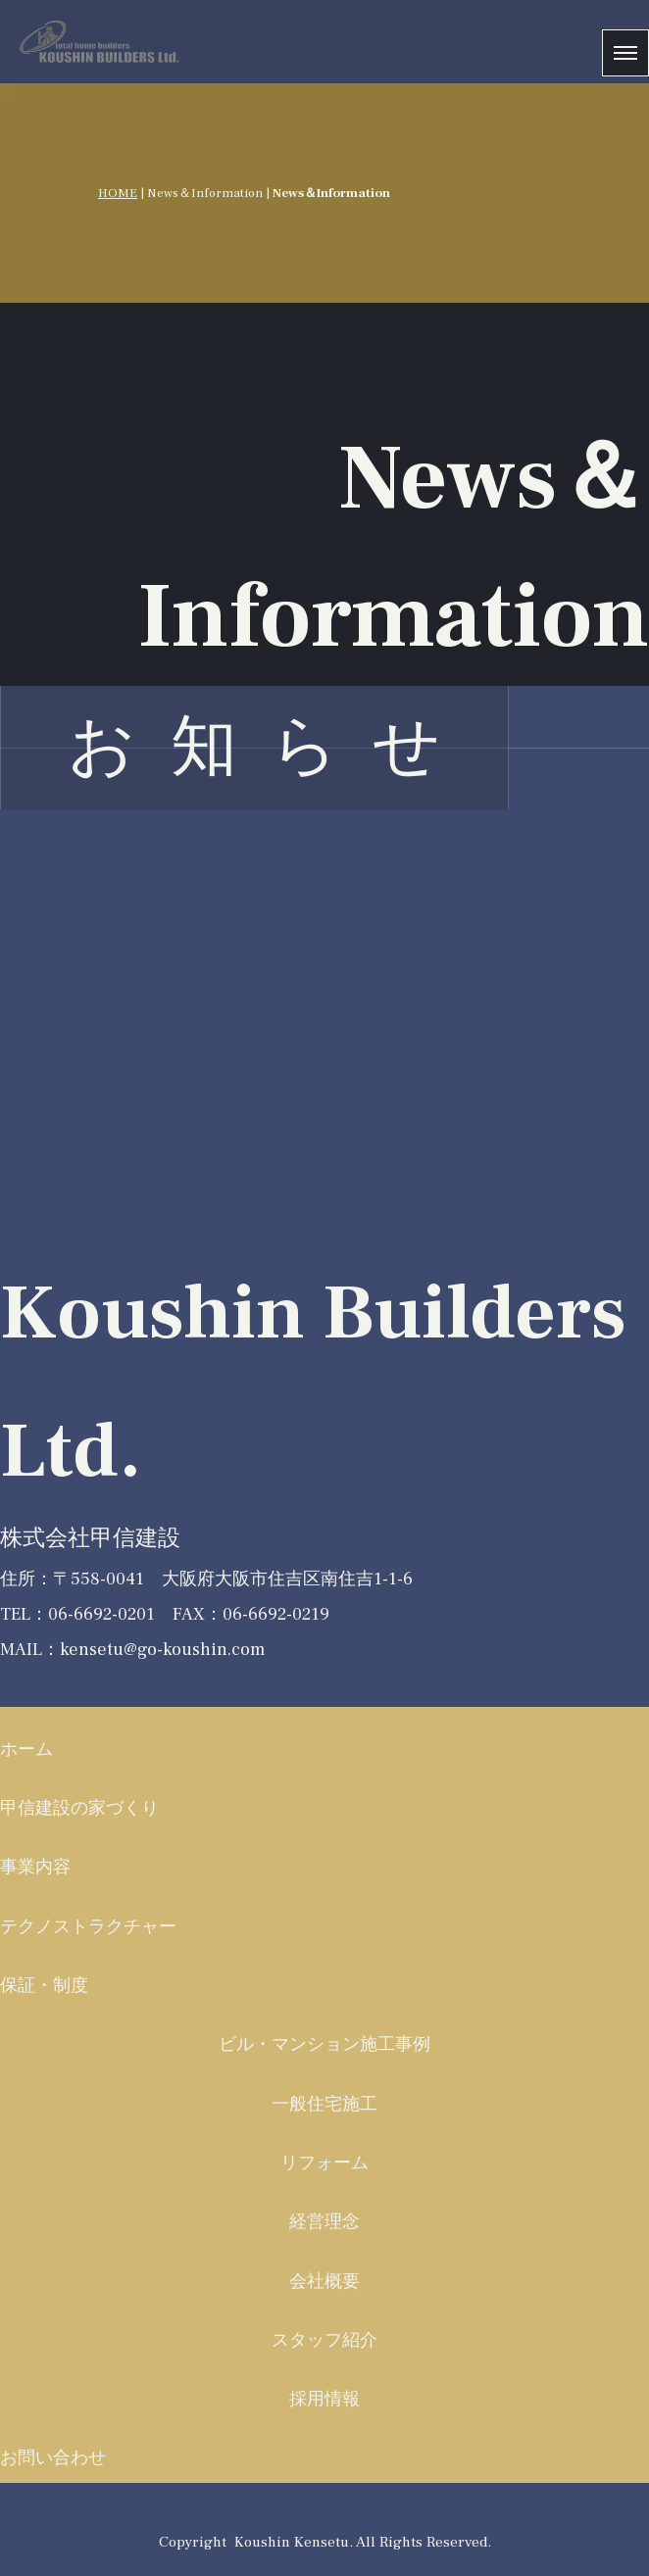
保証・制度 (44, 1985)
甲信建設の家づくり (79, 1808)
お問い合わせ (53, 2458)
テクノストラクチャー (88, 1927)
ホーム (26, 1749)
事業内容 (35, 1867)
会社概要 (324, 2281)
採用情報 (324, 2399)
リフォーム (324, 2163)
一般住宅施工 (324, 2104)
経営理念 (324, 2222)
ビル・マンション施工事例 (324, 2044)
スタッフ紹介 (324, 2340)
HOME (117, 192)
